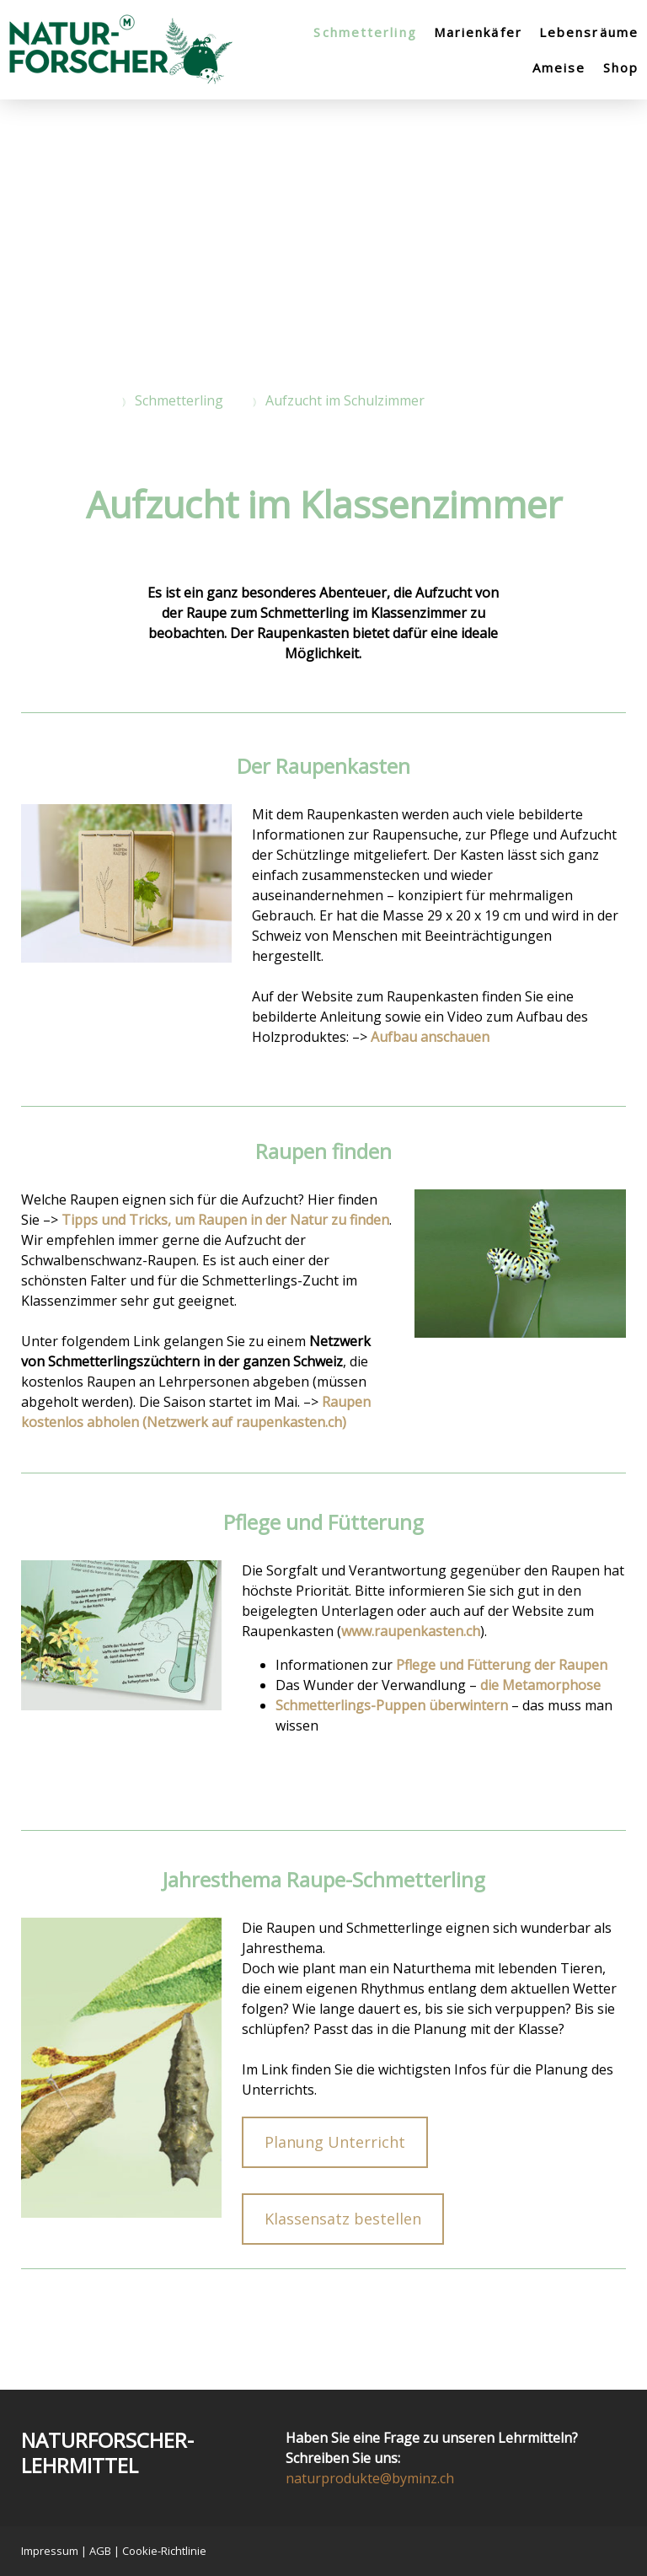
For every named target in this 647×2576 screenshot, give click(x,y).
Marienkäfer (478, 32)
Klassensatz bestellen (343, 2218)
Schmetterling (364, 32)
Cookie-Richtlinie (164, 2550)
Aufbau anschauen (430, 1037)
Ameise (559, 67)
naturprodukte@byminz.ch (370, 2478)
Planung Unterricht (335, 2142)
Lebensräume (589, 32)
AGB (100, 2550)
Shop (621, 67)
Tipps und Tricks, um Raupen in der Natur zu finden (225, 1219)
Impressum (49, 2550)
